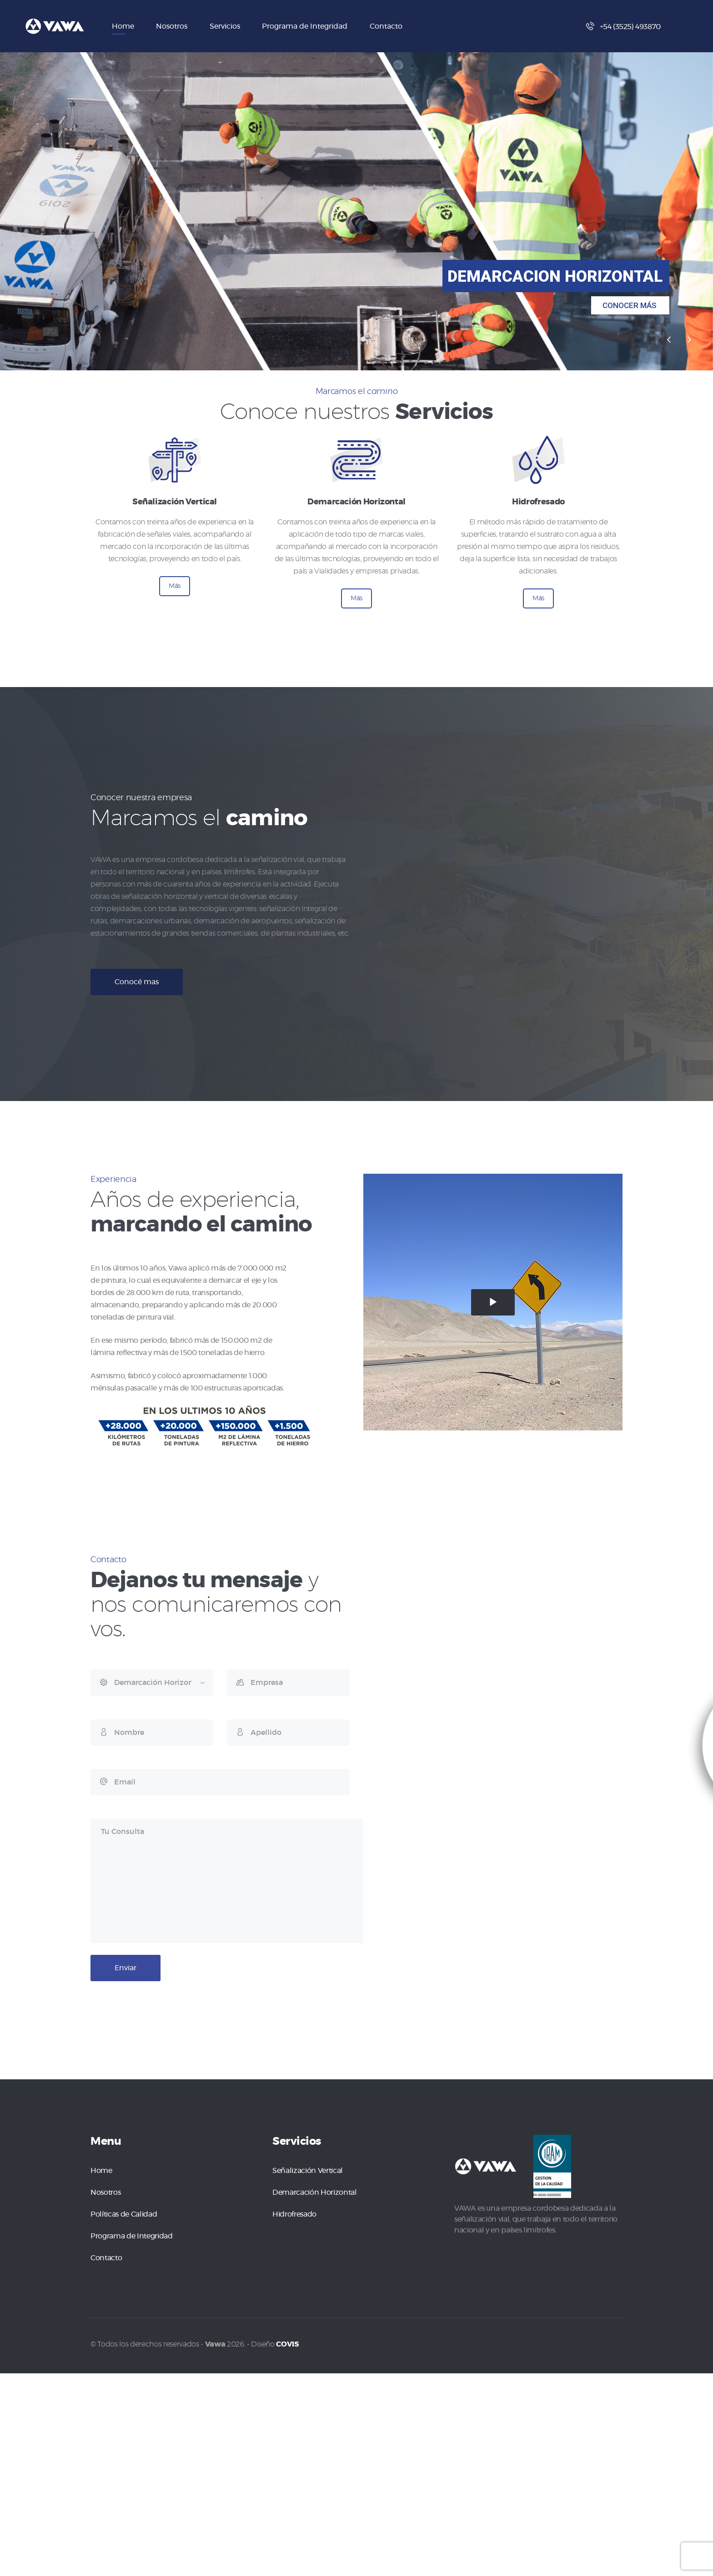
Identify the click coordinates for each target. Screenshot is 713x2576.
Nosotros (105, 2192)
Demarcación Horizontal (314, 2192)
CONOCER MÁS (630, 305)
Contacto (106, 2258)
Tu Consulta (226, 1881)
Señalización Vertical (307, 2170)
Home (101, 2170)
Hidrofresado (294, 2214)
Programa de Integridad (131, 2236)
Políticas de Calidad (123, 2214)
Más (175, 586)
